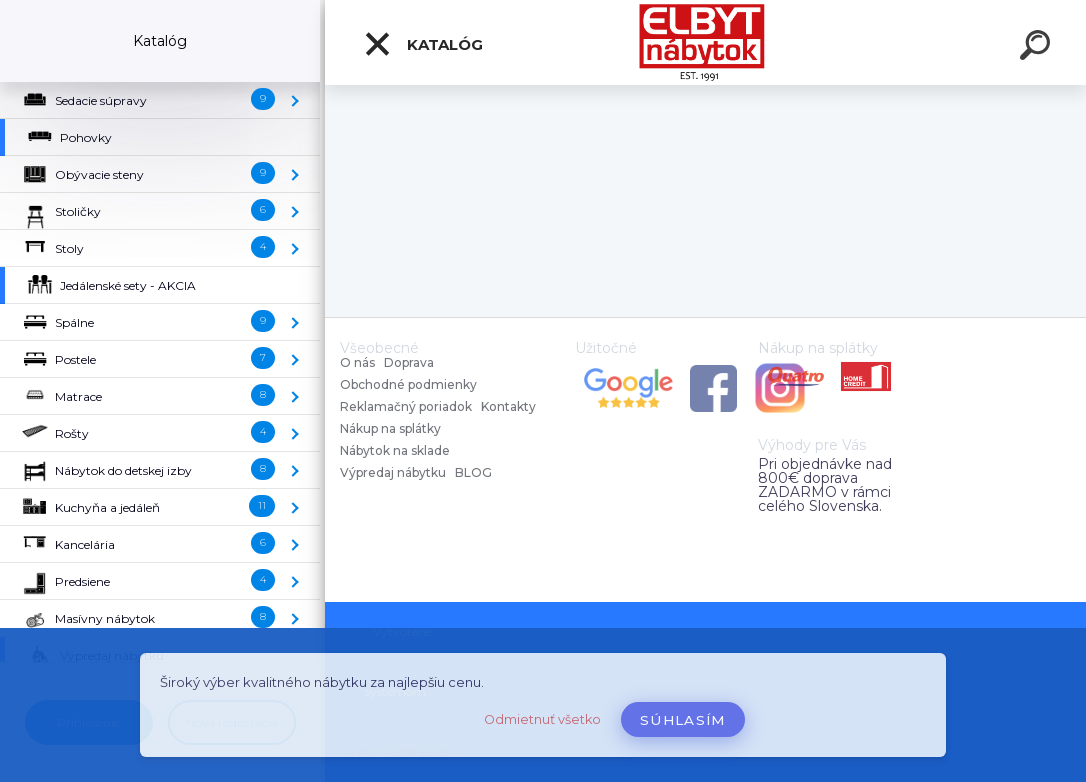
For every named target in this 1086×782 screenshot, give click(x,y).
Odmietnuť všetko (542, 719)
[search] (1038, 48)
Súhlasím (683, 720)
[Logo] (705, 42)
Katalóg (423, 44)
